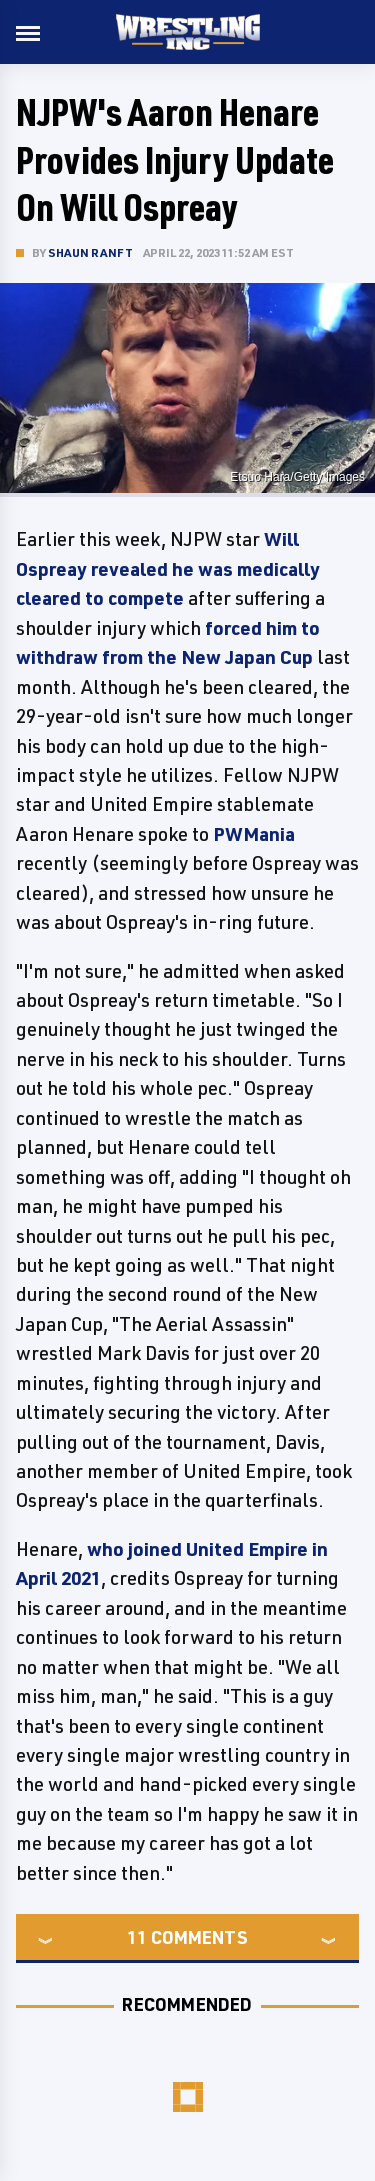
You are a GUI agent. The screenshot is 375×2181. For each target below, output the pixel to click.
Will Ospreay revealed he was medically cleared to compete (168, 568)
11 (137, 1937)
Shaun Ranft (90, 252)
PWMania (254, 834)
